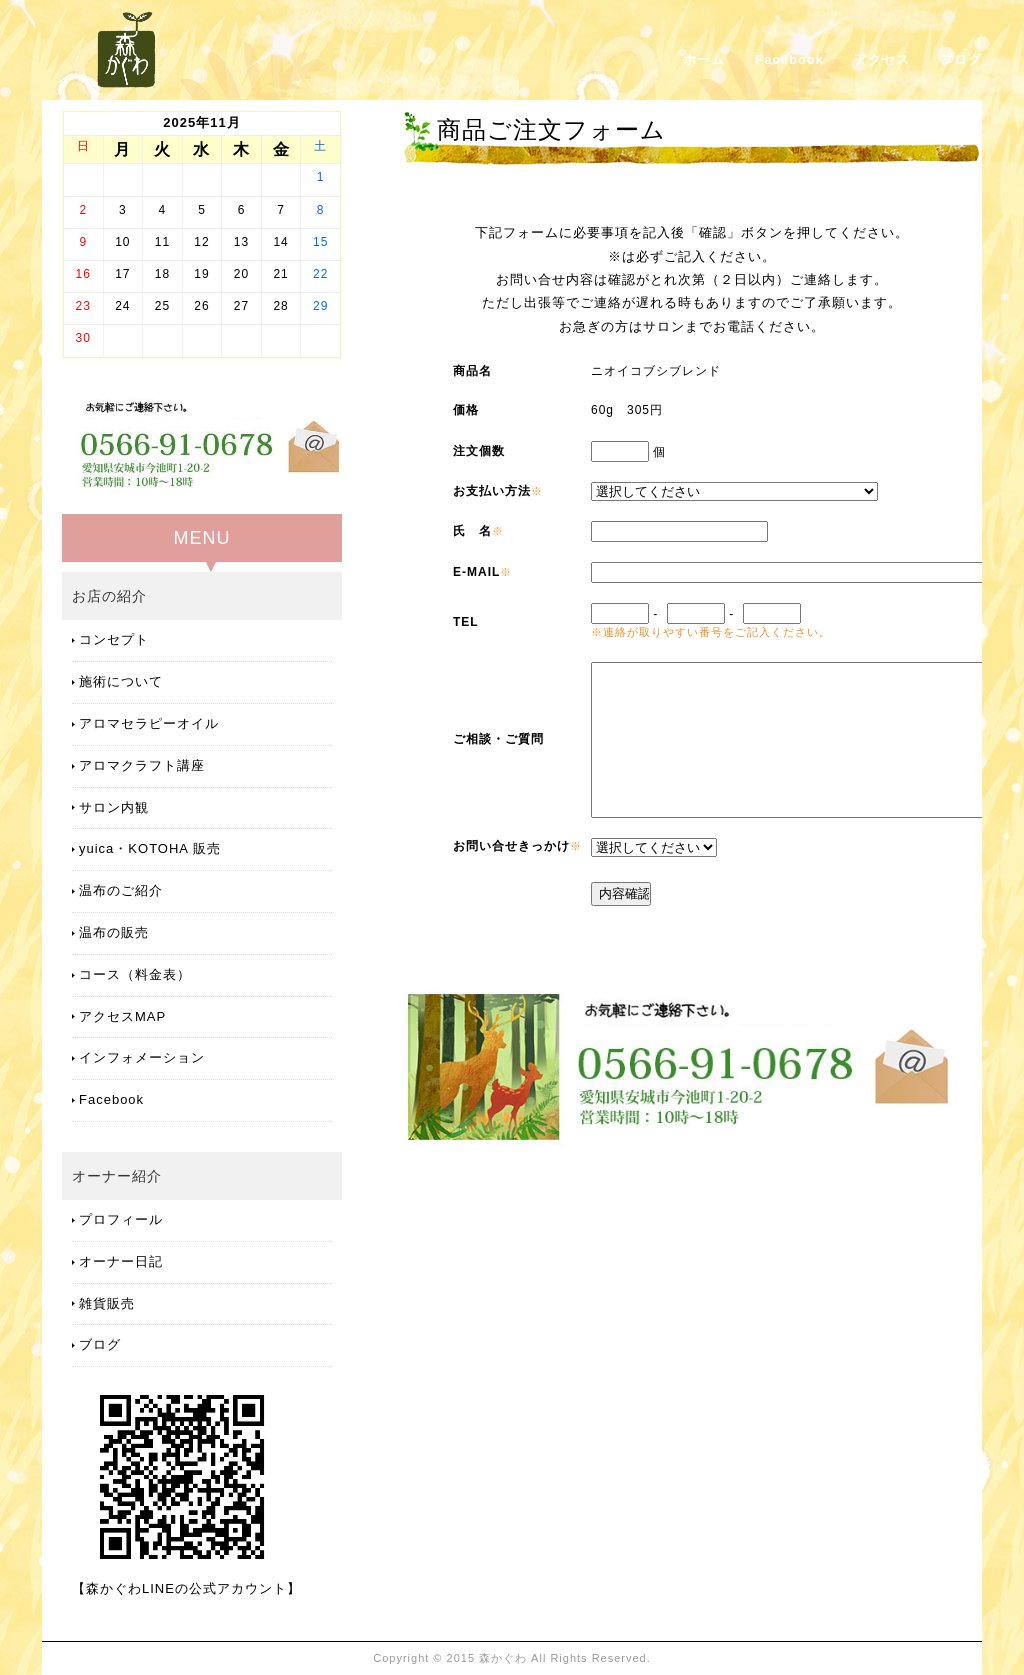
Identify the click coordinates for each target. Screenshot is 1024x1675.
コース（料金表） (135, 974)
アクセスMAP (122, 1016)
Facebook (789, 59)
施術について (121, 681)
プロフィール (121, 1219)
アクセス (882, 59)
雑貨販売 (107, 1303)
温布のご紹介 (121, 890)
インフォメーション (142, 1057)
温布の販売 (114, 932)
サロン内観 (114, 807)
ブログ (961, 59)
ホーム (704, 59)
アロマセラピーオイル (149, 723)
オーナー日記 (121, 1261)
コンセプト (114, 639)
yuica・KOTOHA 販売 (150, 848)
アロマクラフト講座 (142, 765)
